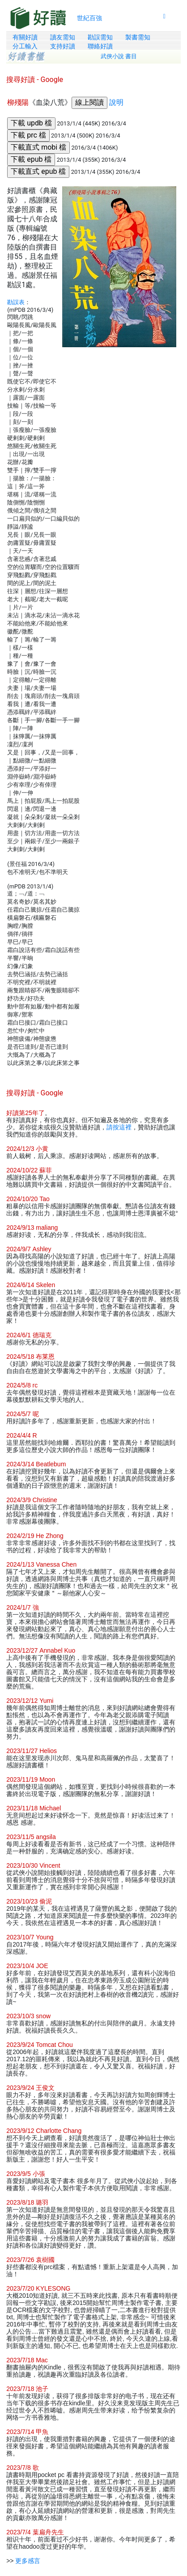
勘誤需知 (100, 37)
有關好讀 (25, 37)
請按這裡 (119, 1127)
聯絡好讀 (100, 46)
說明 (116, 102)
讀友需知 (62, 37)
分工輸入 (25, 46)
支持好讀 (62, 46)
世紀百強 (89, 18)
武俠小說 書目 (119, 56)
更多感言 (27, 2560)
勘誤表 (16, 302)
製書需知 (137, 37)
